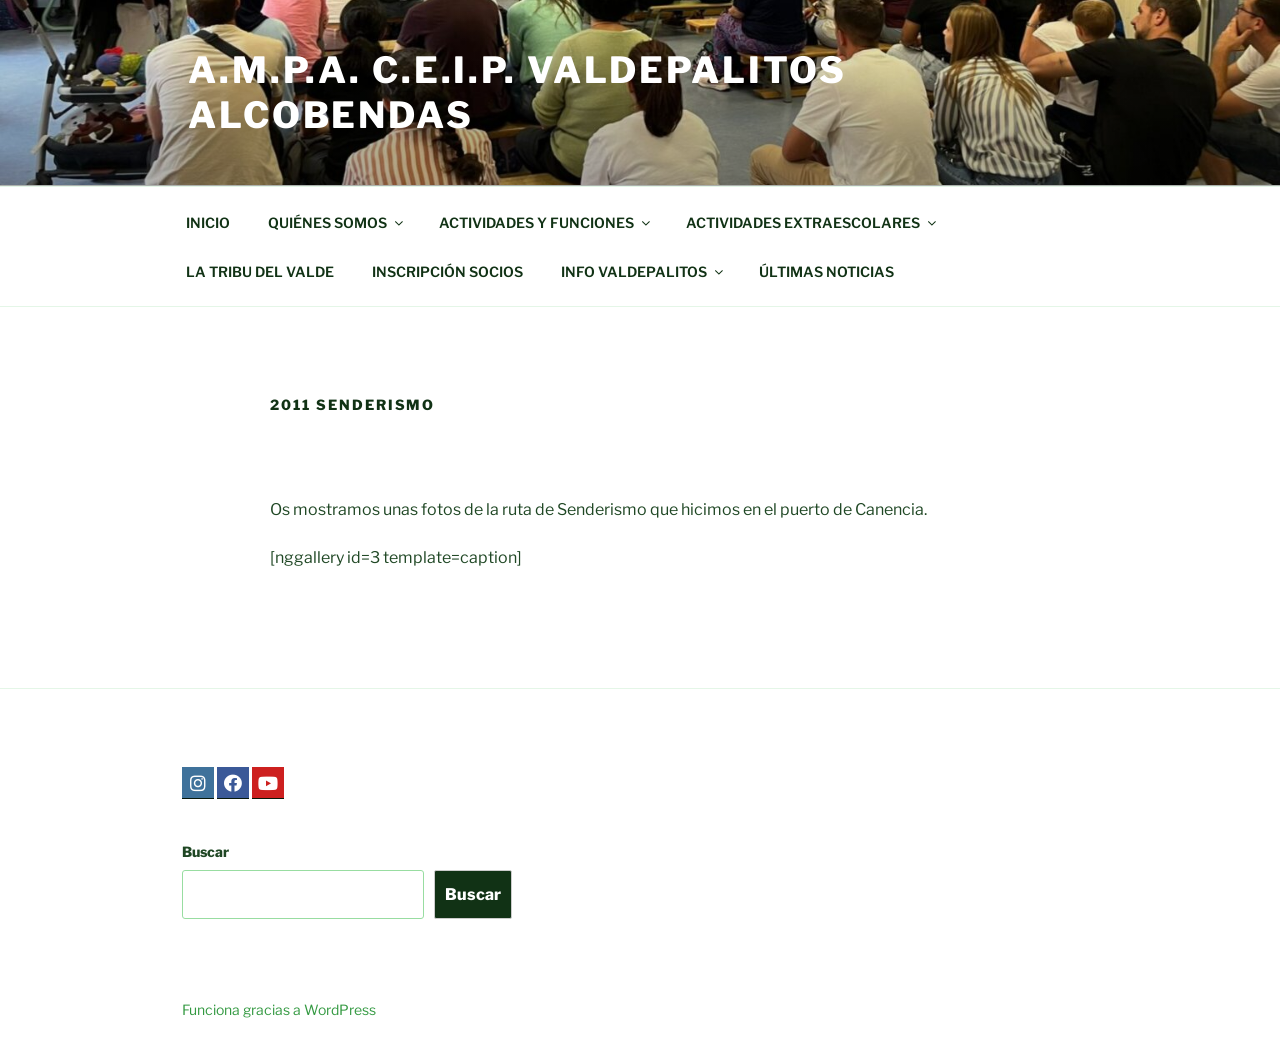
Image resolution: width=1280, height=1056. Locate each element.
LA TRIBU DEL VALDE (260, 271)
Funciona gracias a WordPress (279, 1009)
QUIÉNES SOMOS (337, 222)
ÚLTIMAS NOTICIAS (826, 271)
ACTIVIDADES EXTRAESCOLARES (812, 222)
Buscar (205, 851)
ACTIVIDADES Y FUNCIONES (546, 222)
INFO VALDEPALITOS (643, 271)
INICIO (208, 222)
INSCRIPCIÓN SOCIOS (447, 271)
